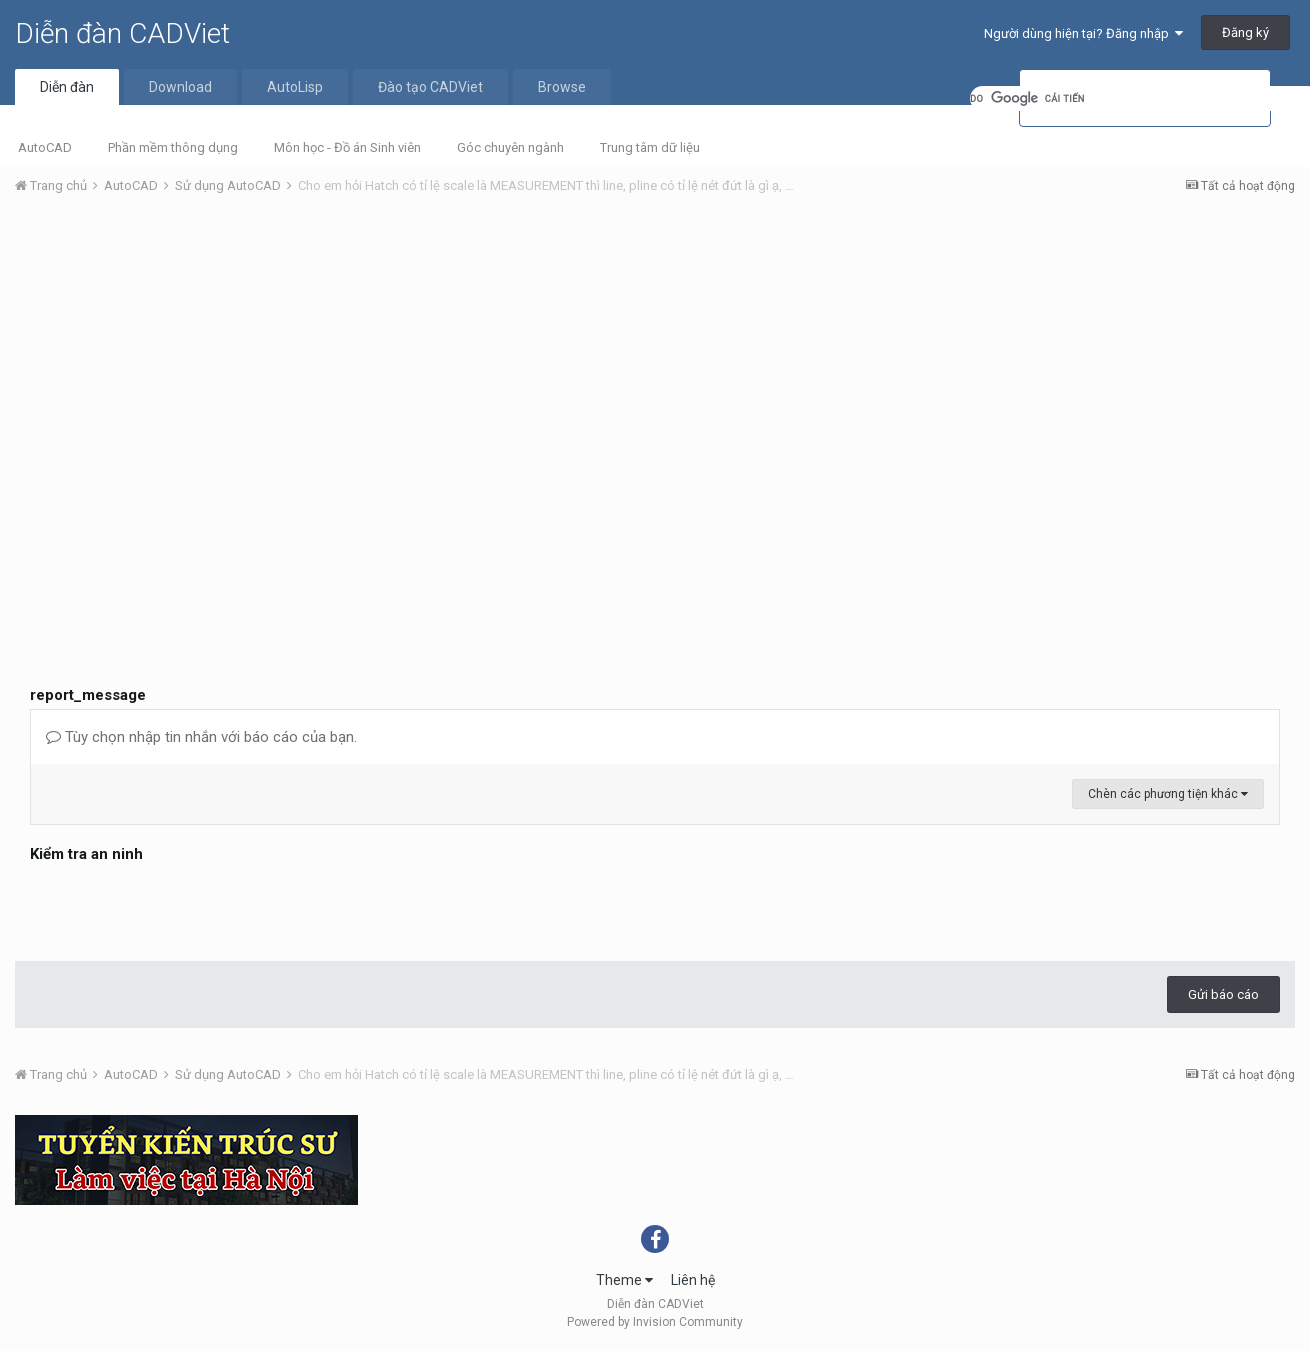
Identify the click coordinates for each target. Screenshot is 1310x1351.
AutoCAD (45, 147)
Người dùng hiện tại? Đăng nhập (1083, 33)
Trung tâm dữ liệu (650, 147)
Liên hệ (693, 1280)
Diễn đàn (67, 87)
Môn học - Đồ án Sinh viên (347, 147)
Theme (624, 1280)
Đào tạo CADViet (430, 87)
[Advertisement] (655, 361)
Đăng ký (1245, 32)
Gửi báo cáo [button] (1223, 994)
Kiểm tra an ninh (86, 854)
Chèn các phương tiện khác (1168, 794)
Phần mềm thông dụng (173, 147)
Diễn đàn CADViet (122, 33)
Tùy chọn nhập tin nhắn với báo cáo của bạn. (201, 737)
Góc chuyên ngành (510, 147)
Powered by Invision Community (655, 1322)
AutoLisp (295, 87)
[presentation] (182, 907)
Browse (562, 87)
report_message (88, 695)
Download (180, 87)
